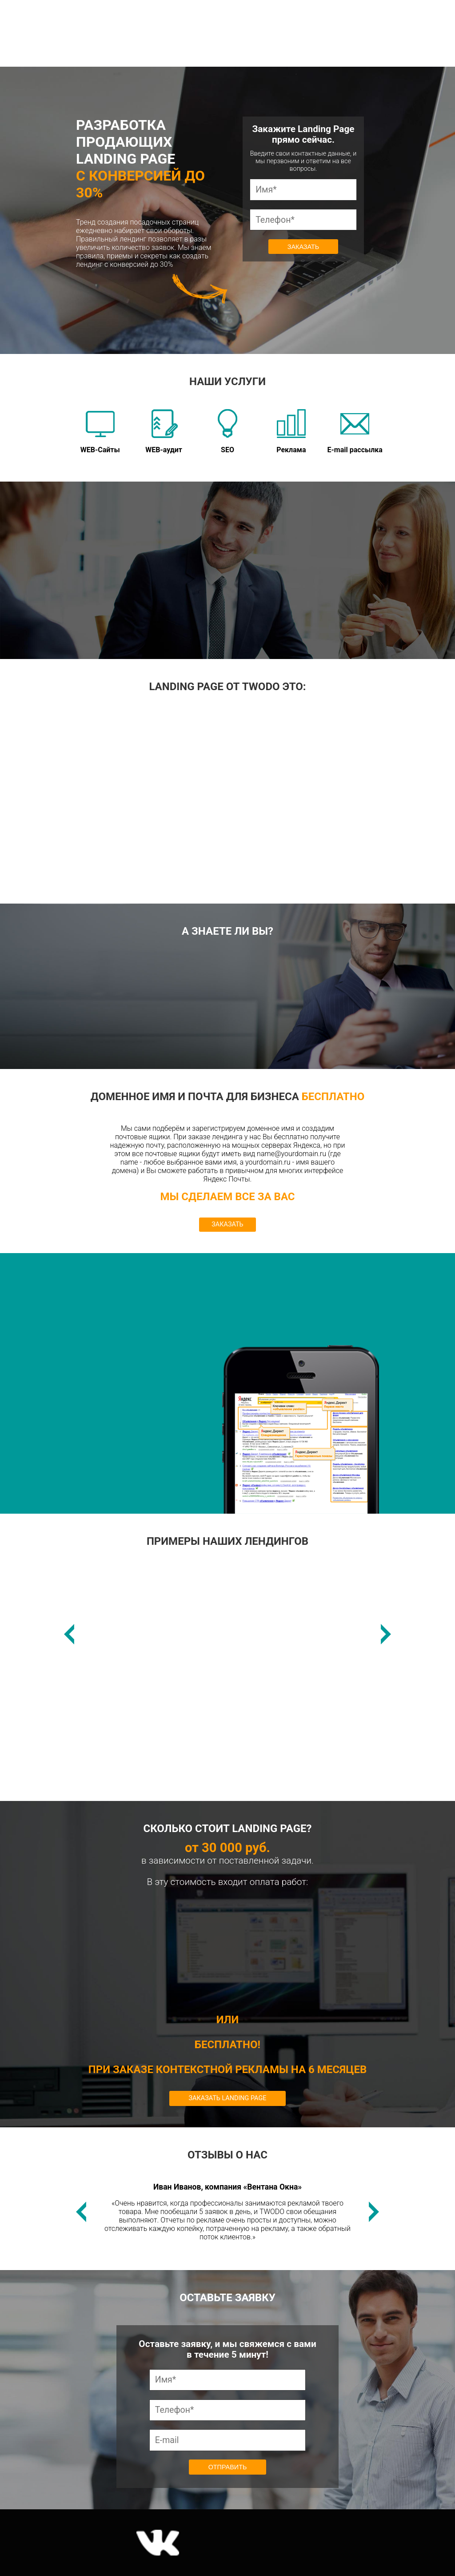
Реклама (291, 431)
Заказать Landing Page (228, 2098)
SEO (227, 431)
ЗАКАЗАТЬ (227, 1224)
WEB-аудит (164, 431)
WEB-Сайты (100, 431)
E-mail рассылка (355, 431)
